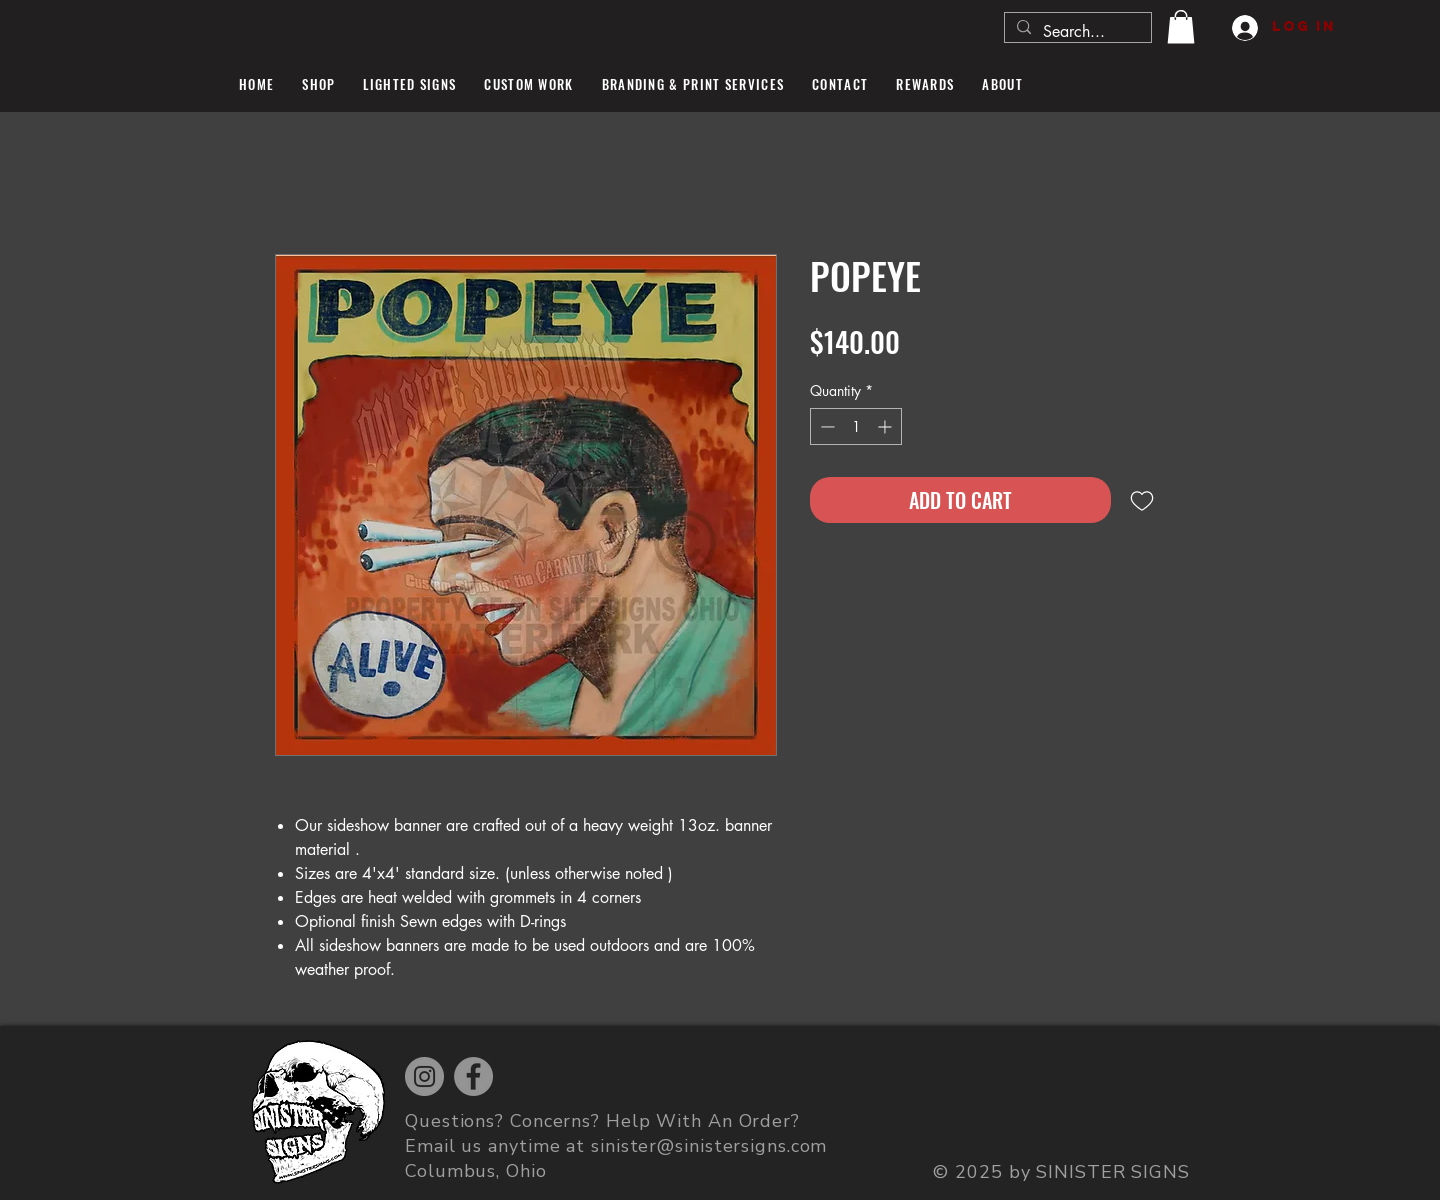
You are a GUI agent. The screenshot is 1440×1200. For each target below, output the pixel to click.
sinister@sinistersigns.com (709, 1146)
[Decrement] (825, 426)
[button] (1181, 26)
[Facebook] (473, 1076)
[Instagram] (424, 1076)
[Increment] (886, 426)
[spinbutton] (856, 426)
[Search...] (1076, 32)
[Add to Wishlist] (1142, 500)
